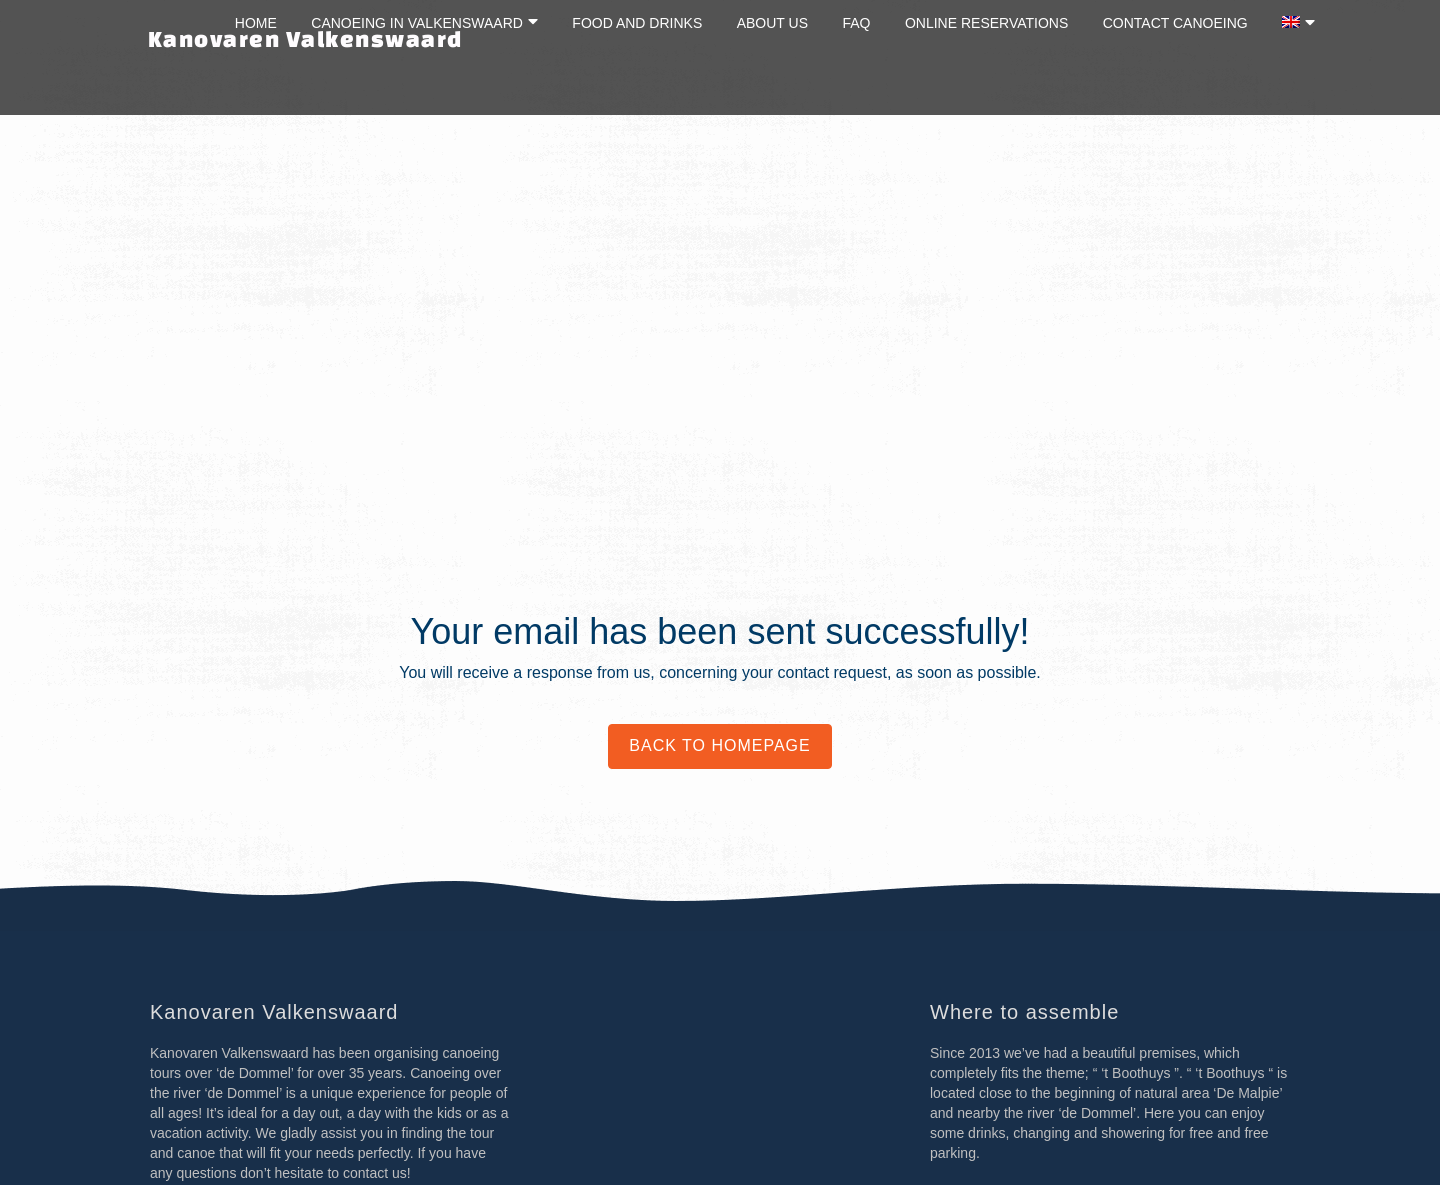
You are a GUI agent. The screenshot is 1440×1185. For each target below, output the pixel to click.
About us (772, 23)
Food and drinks (637, 23)
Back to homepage (719, 745)
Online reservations (986, 23)
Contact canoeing (1175, 23)
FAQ (856, 23)
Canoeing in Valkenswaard (417, 23)
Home (256, 23)
